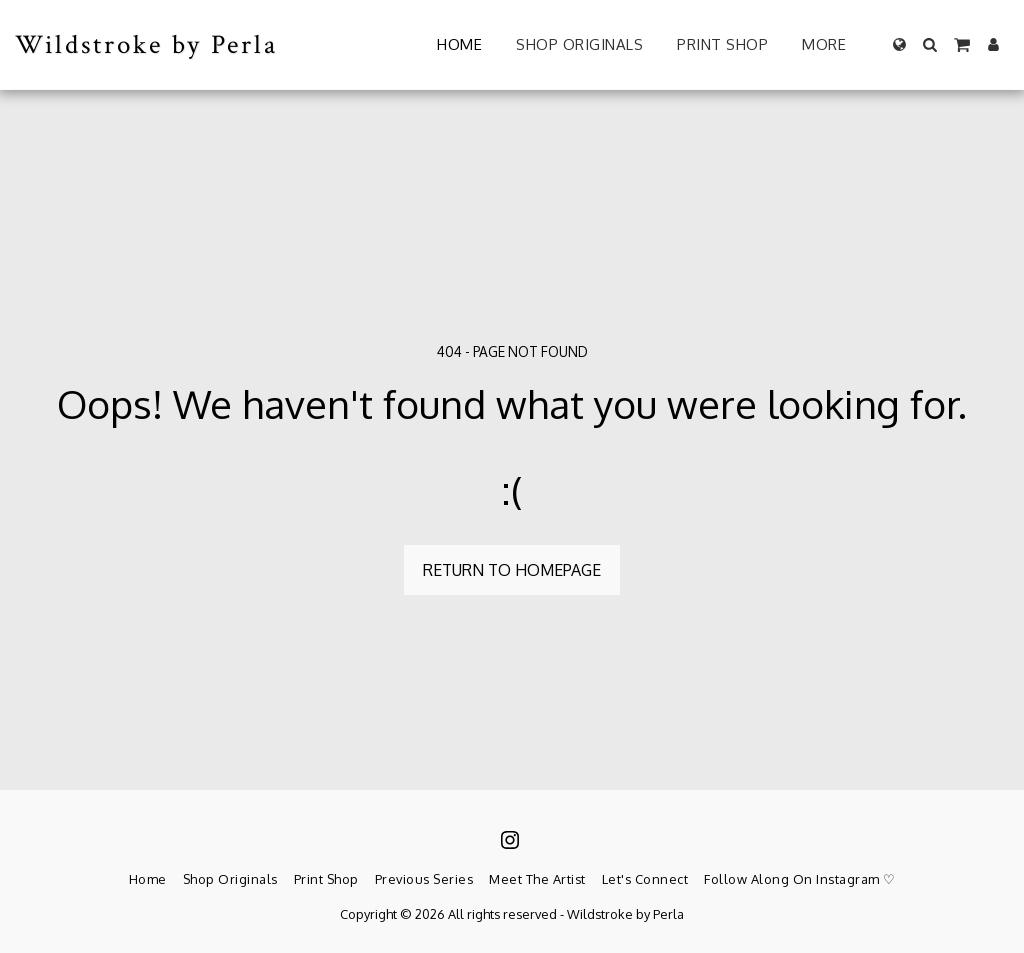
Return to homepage (512, 570)
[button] (930, 44)
